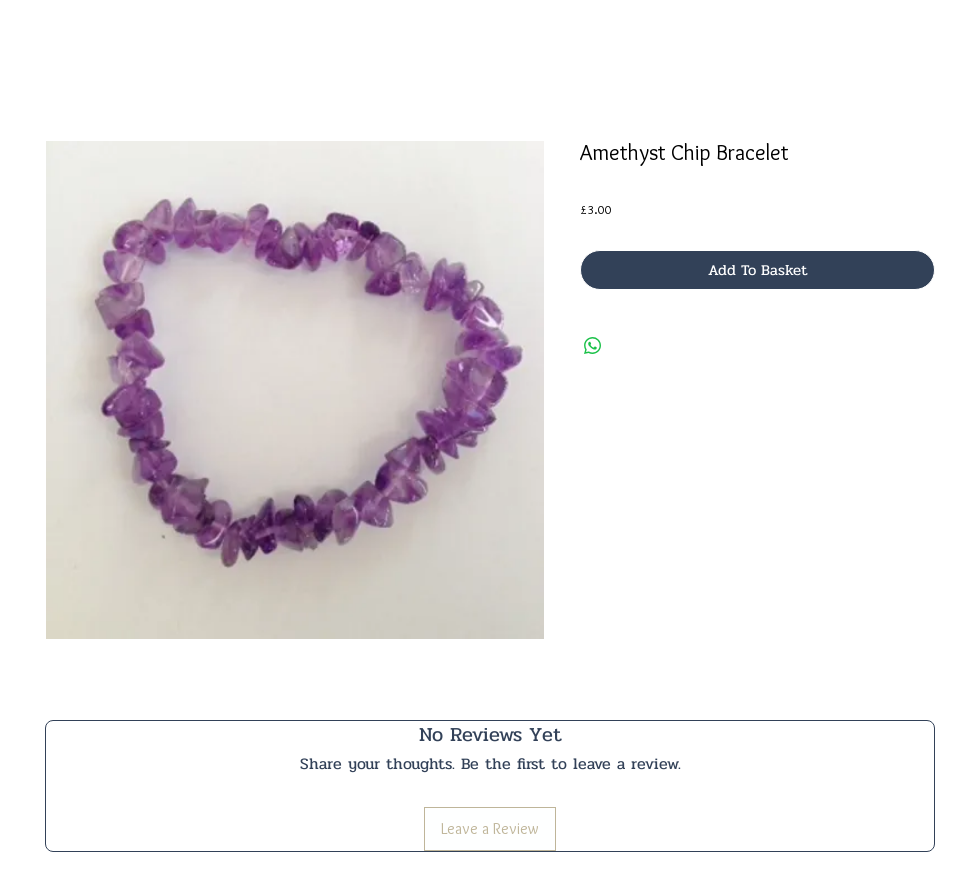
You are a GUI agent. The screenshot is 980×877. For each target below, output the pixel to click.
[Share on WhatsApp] (593, 346)
